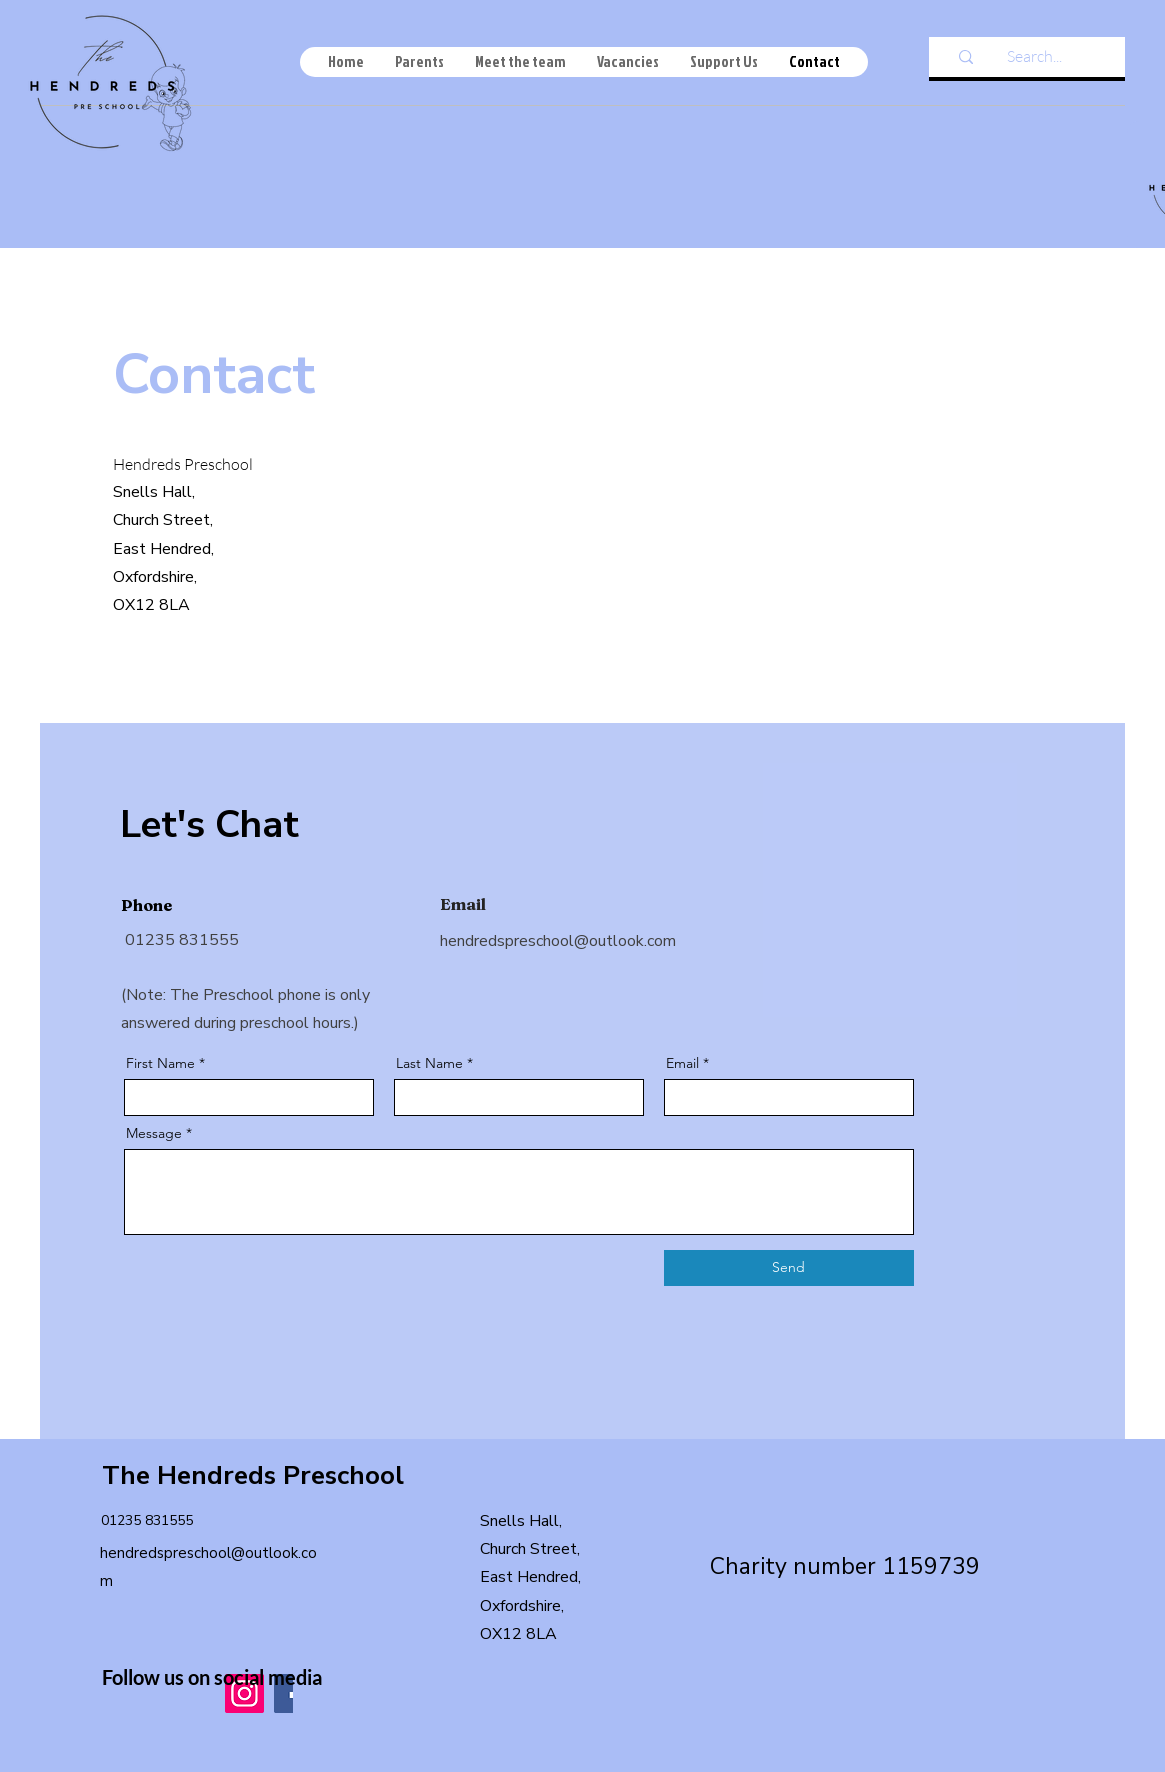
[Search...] (1034, 56)
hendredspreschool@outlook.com (558, 941)
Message (154, 1133)
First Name (160, 1063)
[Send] (789, 1268)
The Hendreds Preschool (253, 1475)
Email (682, 1063)
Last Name (429, 1063)
